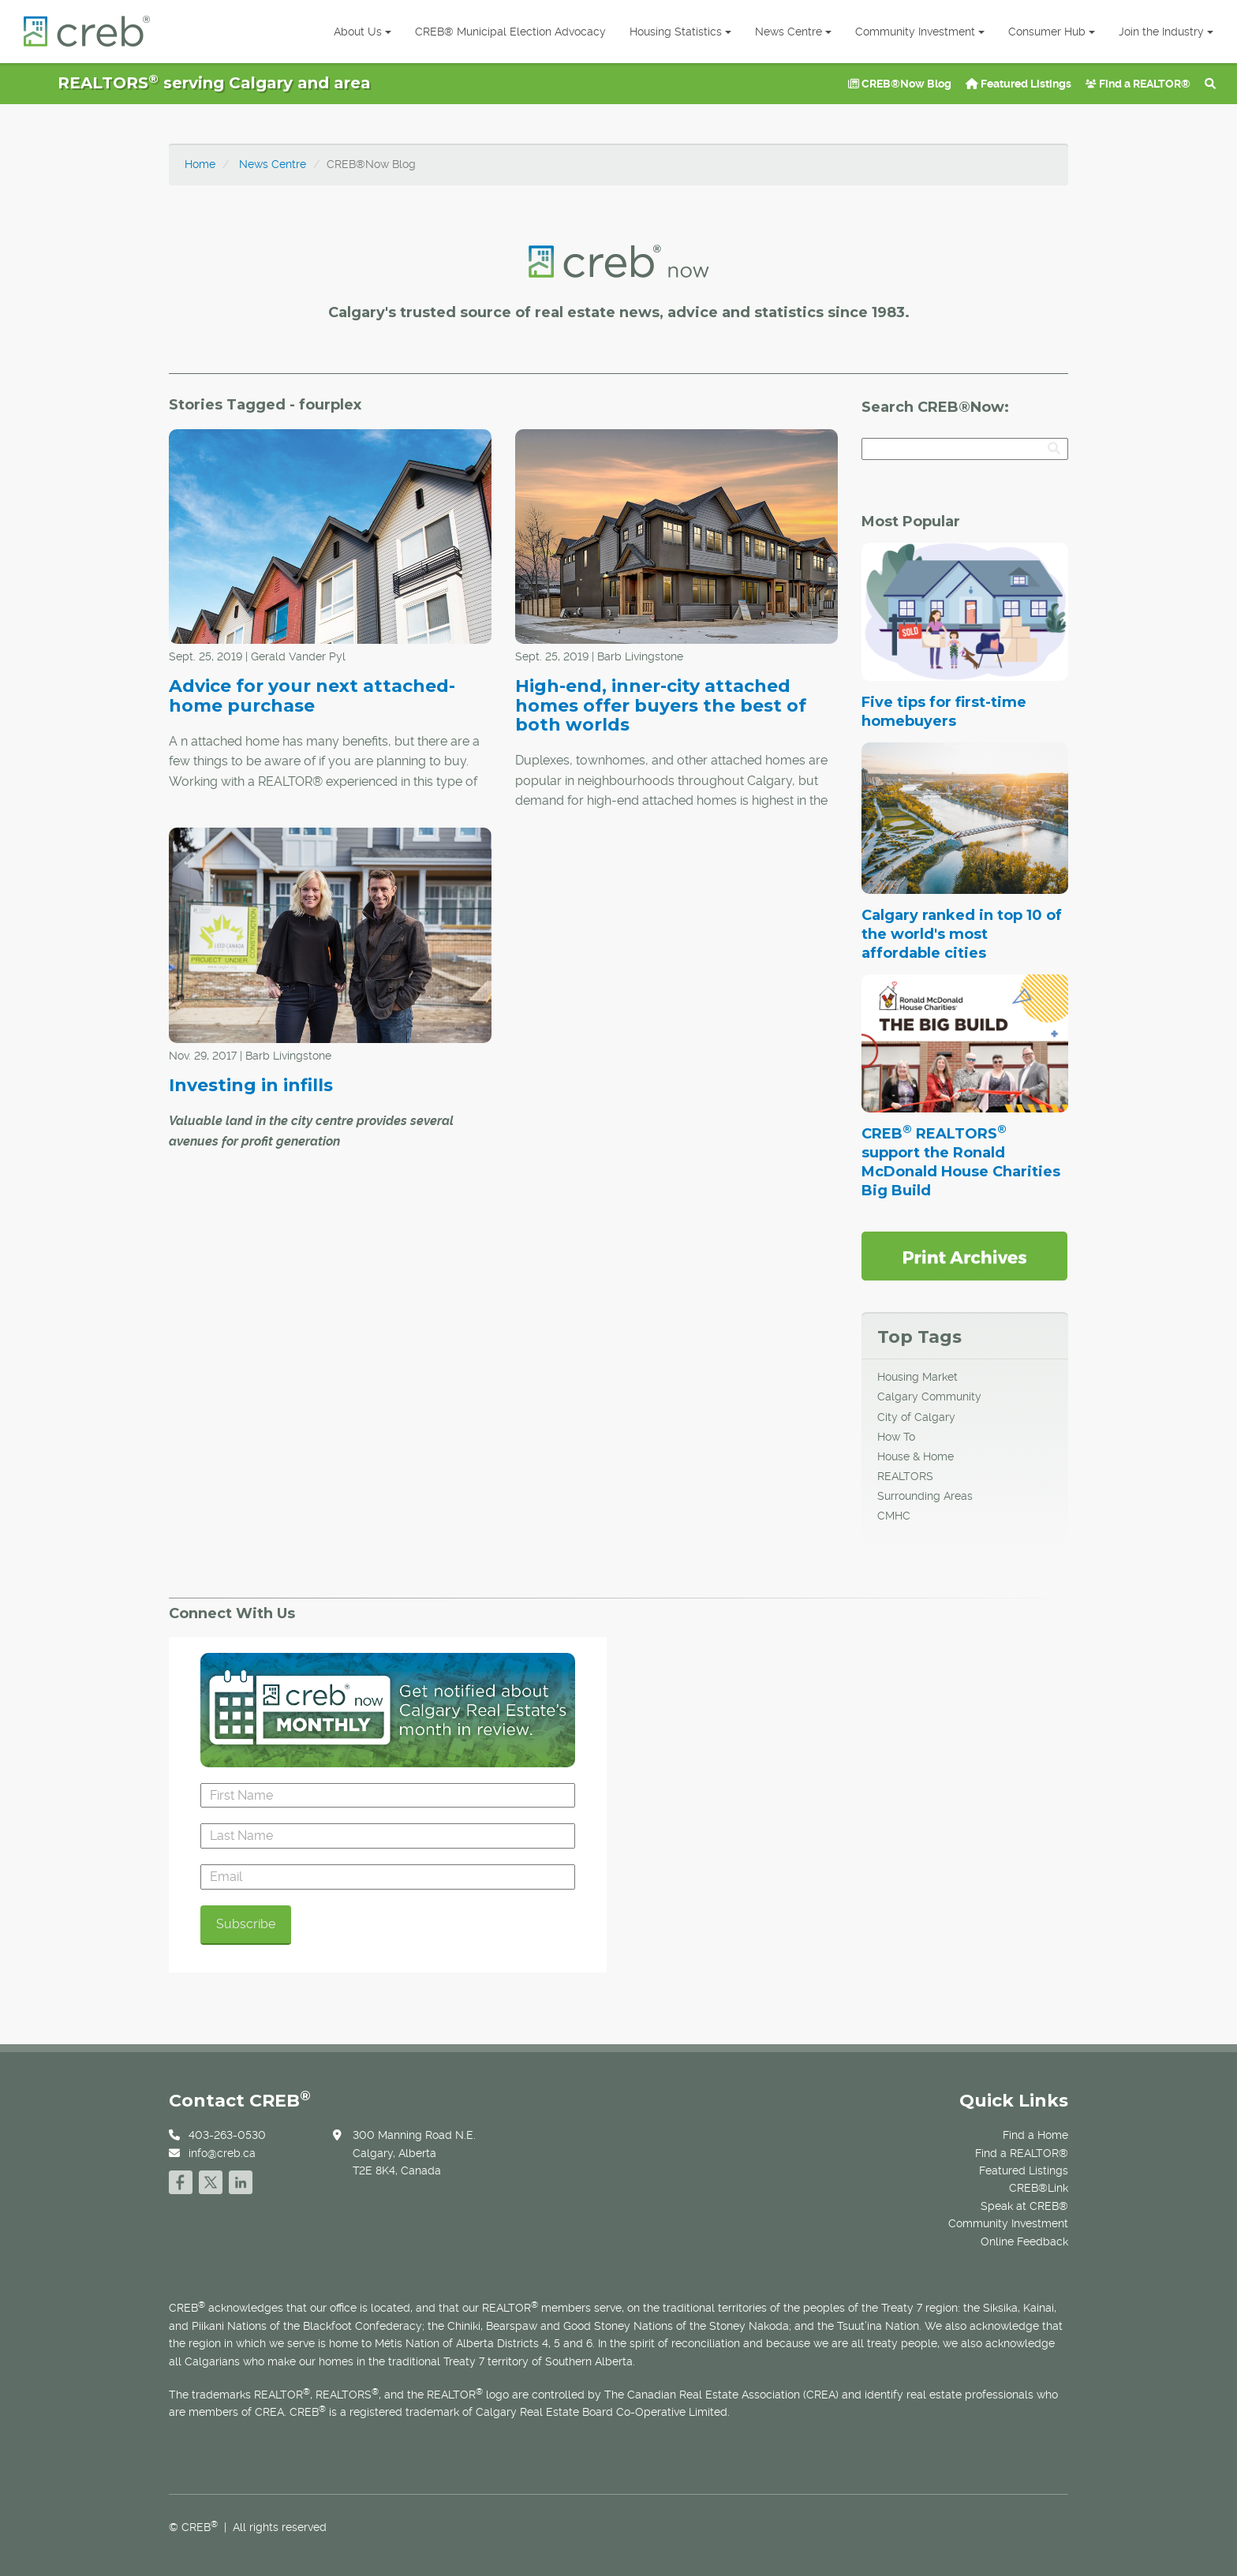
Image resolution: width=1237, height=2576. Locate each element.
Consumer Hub (1051, 31)
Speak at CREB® (1024, 2206)
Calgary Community (929, 1396)
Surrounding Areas (925, 1496)
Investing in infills (251, 1085)
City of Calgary (916, 1417)
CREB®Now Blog (899, 83)
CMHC (893, 1515)
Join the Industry (1166, 31)
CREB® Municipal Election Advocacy (510, 31)
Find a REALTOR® (1138, 83)
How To (896, 1436)
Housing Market (917, 1376)
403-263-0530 (227, 2135)
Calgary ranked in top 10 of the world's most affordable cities (961, 934)
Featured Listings (1018, 83)
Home (200, 164)
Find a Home (1035, 2135)
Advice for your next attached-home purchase (312, 695)
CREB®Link (1038, 2188)
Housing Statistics (680, 31)
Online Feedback (1024, 2241)
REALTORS (905, 1476)
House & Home (915, 1456)
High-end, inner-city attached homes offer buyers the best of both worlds (660, 705)
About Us (362, 31)
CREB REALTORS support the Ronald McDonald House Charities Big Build (960, 1162)
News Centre (793, 31)
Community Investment (920, 31)
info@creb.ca (222, 2153)
